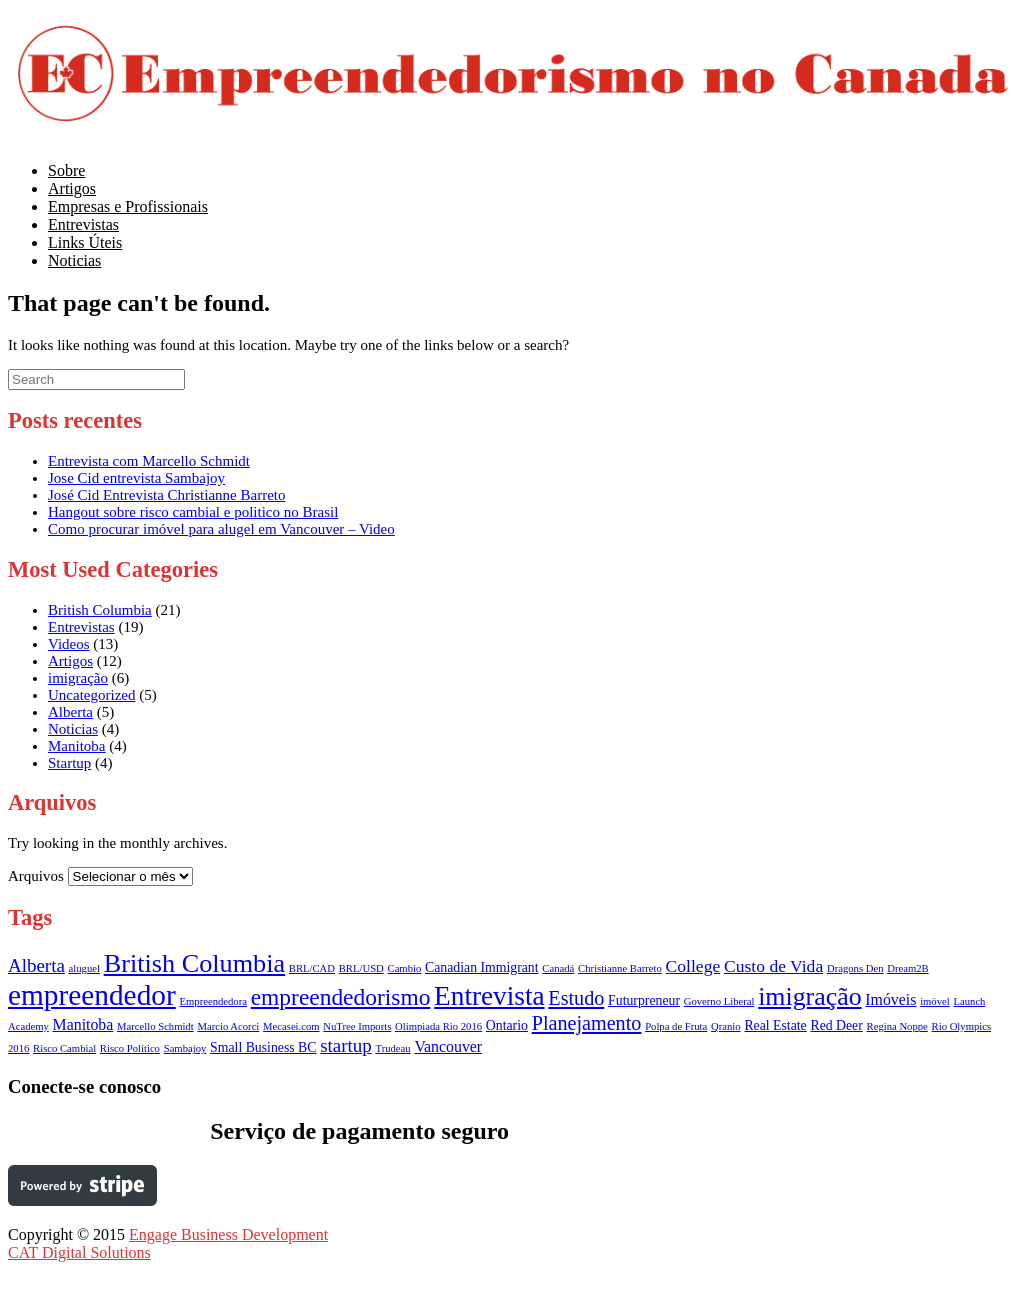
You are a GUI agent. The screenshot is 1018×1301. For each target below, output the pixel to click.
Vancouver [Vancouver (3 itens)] (448, 1046)
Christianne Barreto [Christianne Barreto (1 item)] (620, 968)
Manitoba (77, 746)
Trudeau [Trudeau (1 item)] (393, 1048)
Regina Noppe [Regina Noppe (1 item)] (897, 1026)
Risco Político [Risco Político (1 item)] (130, 1048)
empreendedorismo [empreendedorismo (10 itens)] (341, 997)
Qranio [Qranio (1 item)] (726, 1026)
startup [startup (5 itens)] (346, 1045)
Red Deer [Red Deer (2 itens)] (836, 1025)
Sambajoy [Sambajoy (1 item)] (185, 1048)
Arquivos (36, 876)
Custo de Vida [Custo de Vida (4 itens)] (773, 966)
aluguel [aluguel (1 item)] (84, 968)
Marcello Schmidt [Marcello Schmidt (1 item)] (155, 1026)
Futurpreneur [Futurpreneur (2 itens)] (644, 1000)
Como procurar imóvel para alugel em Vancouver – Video (221, 529)
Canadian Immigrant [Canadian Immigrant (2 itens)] (482, 967)
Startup (69, 763)
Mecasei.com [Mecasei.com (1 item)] (291, 1026)
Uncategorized (91, 695)
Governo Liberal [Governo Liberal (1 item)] (719, 1001)
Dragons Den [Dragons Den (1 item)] (855, 968)
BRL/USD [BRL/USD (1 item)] (361, 968)
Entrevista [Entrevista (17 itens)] (489, 996)
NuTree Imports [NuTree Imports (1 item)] (357, 1026)
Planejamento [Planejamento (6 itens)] (587, 1023)
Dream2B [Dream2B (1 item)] (907, 968)
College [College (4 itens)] (693, 966)
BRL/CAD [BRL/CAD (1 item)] (312, 968)
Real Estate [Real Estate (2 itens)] (775, 1025)
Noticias (74, 260)
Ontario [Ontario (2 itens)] (507, 1025)
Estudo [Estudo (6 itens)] (576, 998)
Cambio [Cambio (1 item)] (405, 968)
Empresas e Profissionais (128, 206)
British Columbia (100, 610)
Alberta (70, 712)
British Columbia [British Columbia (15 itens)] (194, 963)
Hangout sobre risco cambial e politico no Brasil (193, 512)
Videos (69, 644)
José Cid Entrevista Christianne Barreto (166, 495)
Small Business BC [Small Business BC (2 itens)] (263, 1047)
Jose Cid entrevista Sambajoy (136, 478)
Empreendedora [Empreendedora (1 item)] (213, 1001)
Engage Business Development (228, 1234)
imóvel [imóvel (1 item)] (935, 1001)
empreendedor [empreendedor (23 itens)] (92, 995)
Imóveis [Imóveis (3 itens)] (890, 999)
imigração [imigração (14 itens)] (809, 996)
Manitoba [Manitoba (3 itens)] (83, 1024)
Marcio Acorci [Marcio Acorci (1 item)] (228, 1026)
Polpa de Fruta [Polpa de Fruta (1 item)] (676, 1026)
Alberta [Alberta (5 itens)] (36, 965)
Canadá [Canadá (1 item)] (558, 968)
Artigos (70, 661)
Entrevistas (81, 627)
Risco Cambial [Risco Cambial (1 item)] (64, 1048)
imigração (78, 678)
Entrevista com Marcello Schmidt (149, 461)
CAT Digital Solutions (79, 1252)
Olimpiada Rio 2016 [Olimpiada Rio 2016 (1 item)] (438, 1026)
